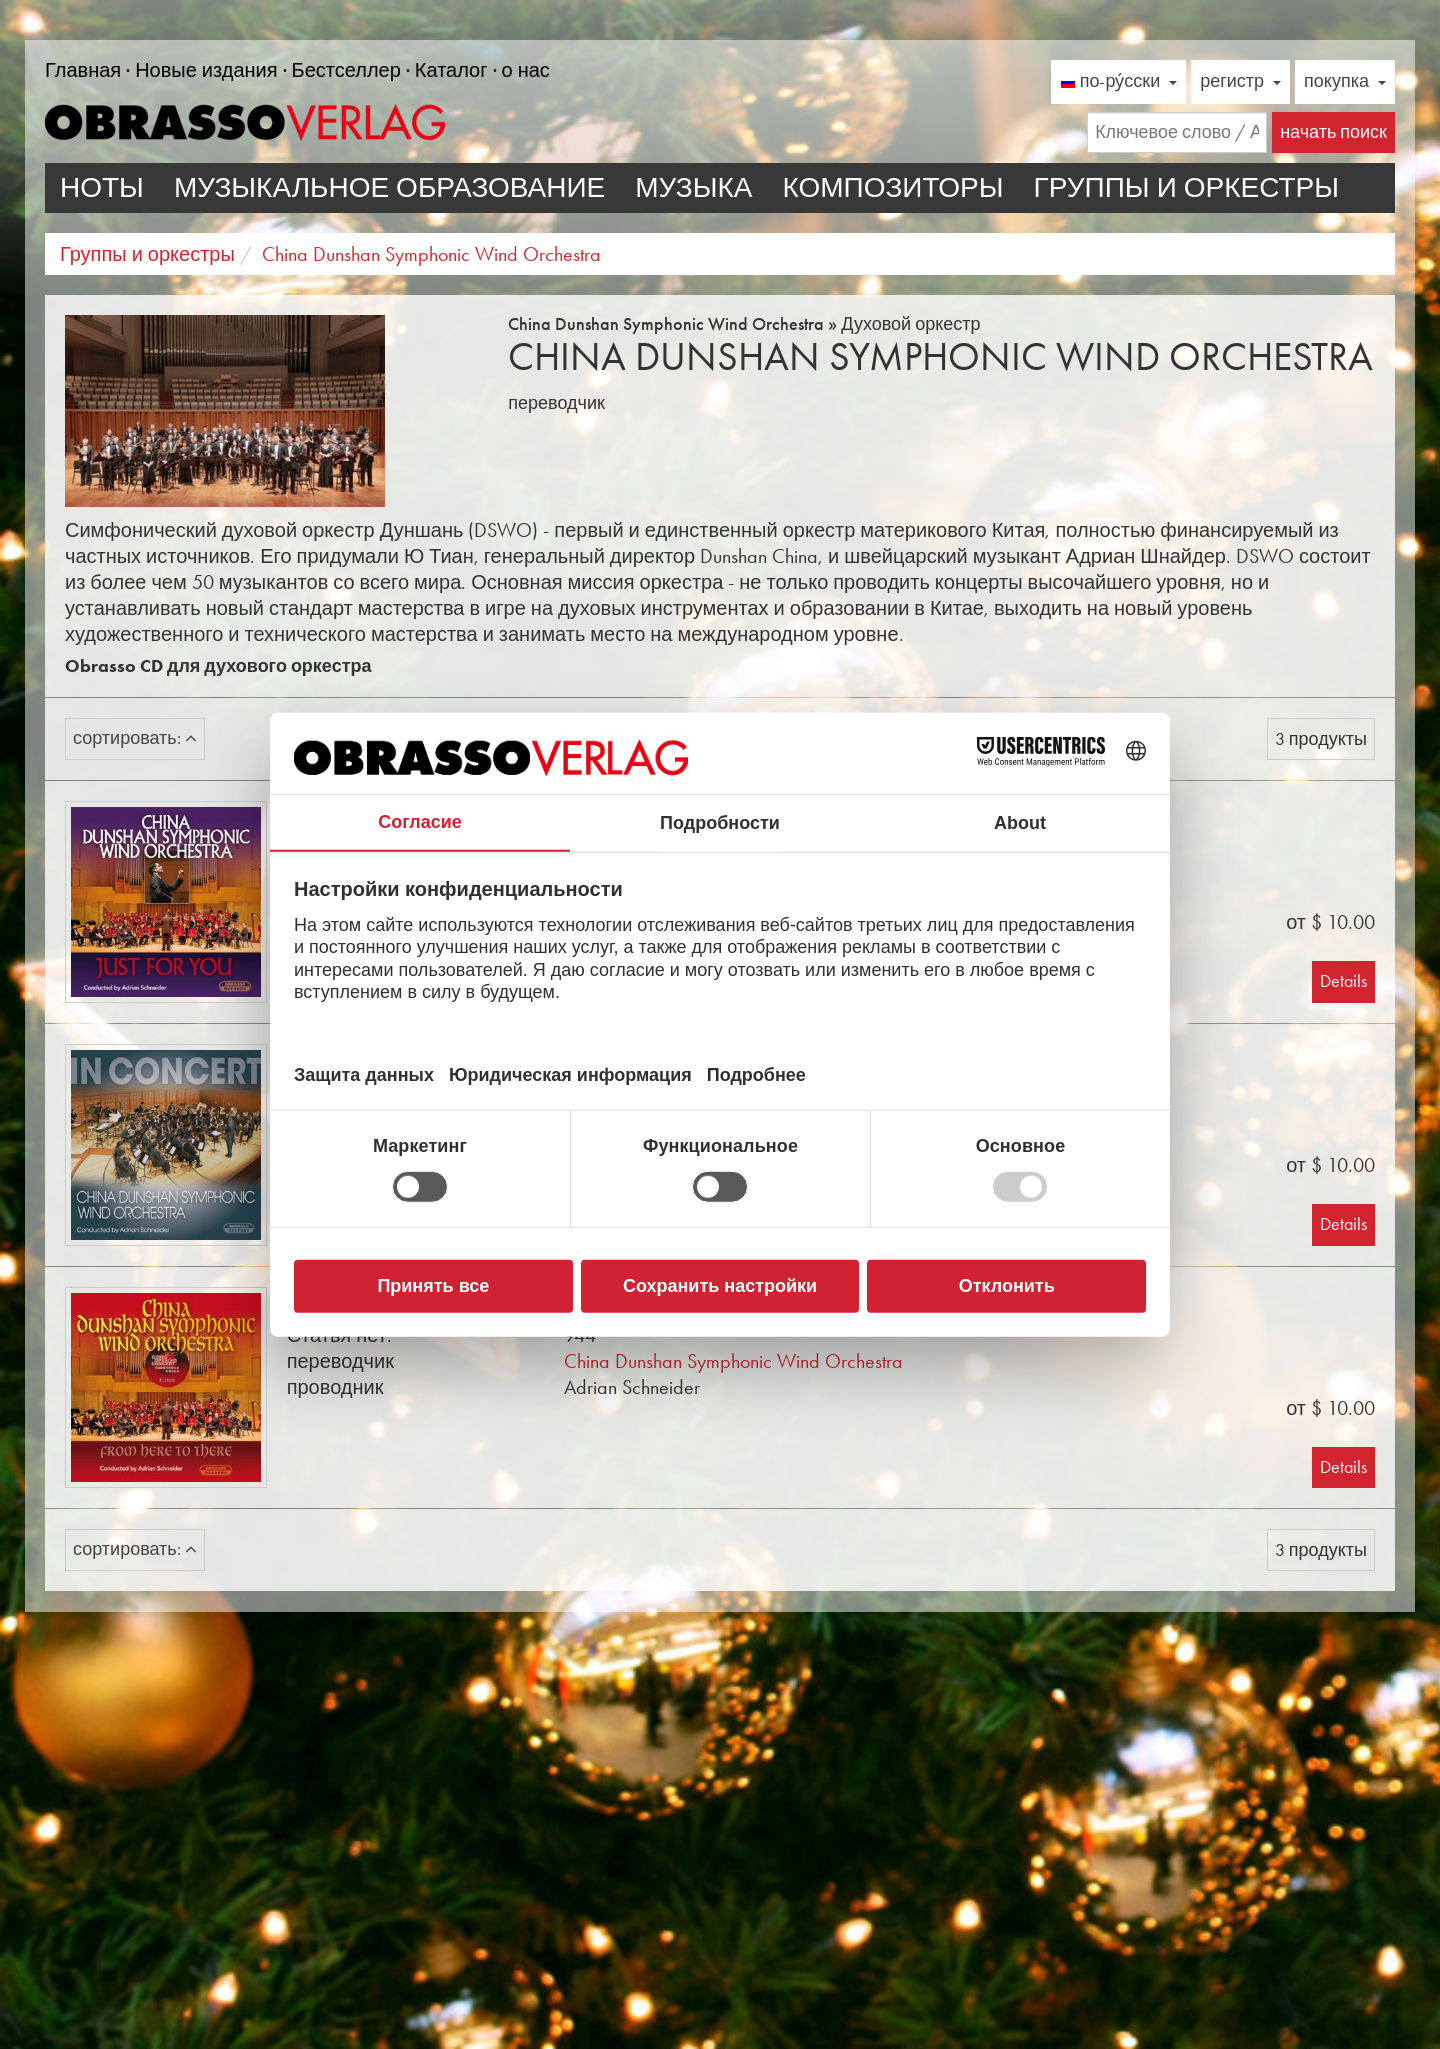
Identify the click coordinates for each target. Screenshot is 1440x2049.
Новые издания (206, 70)
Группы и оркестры (1186, 187)
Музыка (693, 187)
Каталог (451, 70)
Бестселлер (346, 70)
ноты (102, 187)
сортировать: (135, 738)
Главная (83, 70)
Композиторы (892, 187)
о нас (526, 70)
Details (1343, 981)
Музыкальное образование (389, 187)
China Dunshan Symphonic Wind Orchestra (733, 1361)
